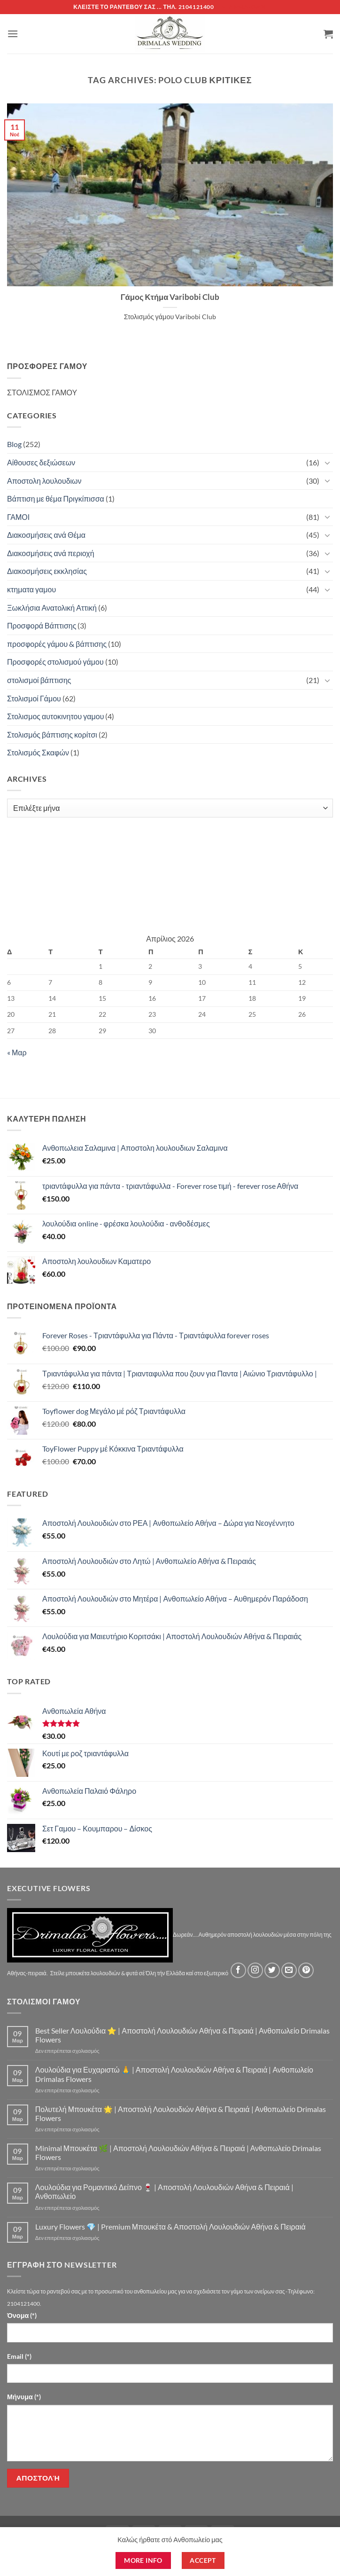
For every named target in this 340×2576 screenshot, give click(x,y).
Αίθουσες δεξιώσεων (41, 462)
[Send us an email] (289, 1970)
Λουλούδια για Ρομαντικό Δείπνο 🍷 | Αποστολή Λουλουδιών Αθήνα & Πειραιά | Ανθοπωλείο (164, 2191)
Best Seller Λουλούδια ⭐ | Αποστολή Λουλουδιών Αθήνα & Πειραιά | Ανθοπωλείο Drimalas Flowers (182, 2035)
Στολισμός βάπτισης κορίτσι (52, 734)
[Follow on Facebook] (238, 1970)
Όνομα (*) (22, 2315)
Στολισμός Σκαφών (38, 752)
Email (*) (19, 2356)
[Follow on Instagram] (255, 1970)
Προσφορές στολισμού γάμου (55, 661)
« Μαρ (17, 1052)
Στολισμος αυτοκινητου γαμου (55, 716)
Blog (14, 444)
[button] (12, 33)
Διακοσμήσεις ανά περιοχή (50, 553)
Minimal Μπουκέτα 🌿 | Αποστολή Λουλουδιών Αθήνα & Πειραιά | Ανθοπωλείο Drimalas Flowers (178, 2152)
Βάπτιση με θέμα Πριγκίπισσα (55, 498)
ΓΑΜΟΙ (18, 516)
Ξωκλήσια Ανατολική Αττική (52, 607)
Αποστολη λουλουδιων (44, 480)
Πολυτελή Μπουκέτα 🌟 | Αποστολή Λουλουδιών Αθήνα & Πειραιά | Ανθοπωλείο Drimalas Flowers (180, 2113)
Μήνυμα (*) (24, 2397)
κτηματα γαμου (31, 589)
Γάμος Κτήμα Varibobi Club (170, 297)
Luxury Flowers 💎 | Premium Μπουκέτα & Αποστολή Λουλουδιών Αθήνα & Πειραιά (170, 2226)
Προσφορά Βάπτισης (41, 625)
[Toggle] (327, 462)
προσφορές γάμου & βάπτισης (57, 643)
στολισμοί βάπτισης (39, 679)
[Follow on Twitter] (272, 1970)
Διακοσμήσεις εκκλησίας (47, 570)
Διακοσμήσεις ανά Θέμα (46, 534)
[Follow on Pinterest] (306, 1970)
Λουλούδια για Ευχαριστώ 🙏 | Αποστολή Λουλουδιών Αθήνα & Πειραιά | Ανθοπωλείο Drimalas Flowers (174, 2074)
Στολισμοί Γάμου (34, 698)
